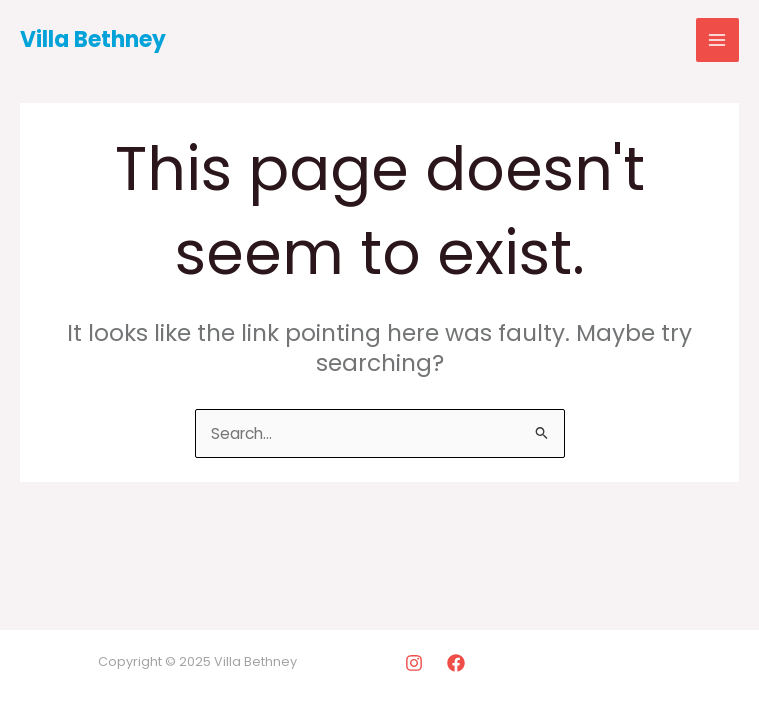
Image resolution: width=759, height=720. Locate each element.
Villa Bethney (93, 39)
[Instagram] (414, 663)
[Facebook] (456, 663)
